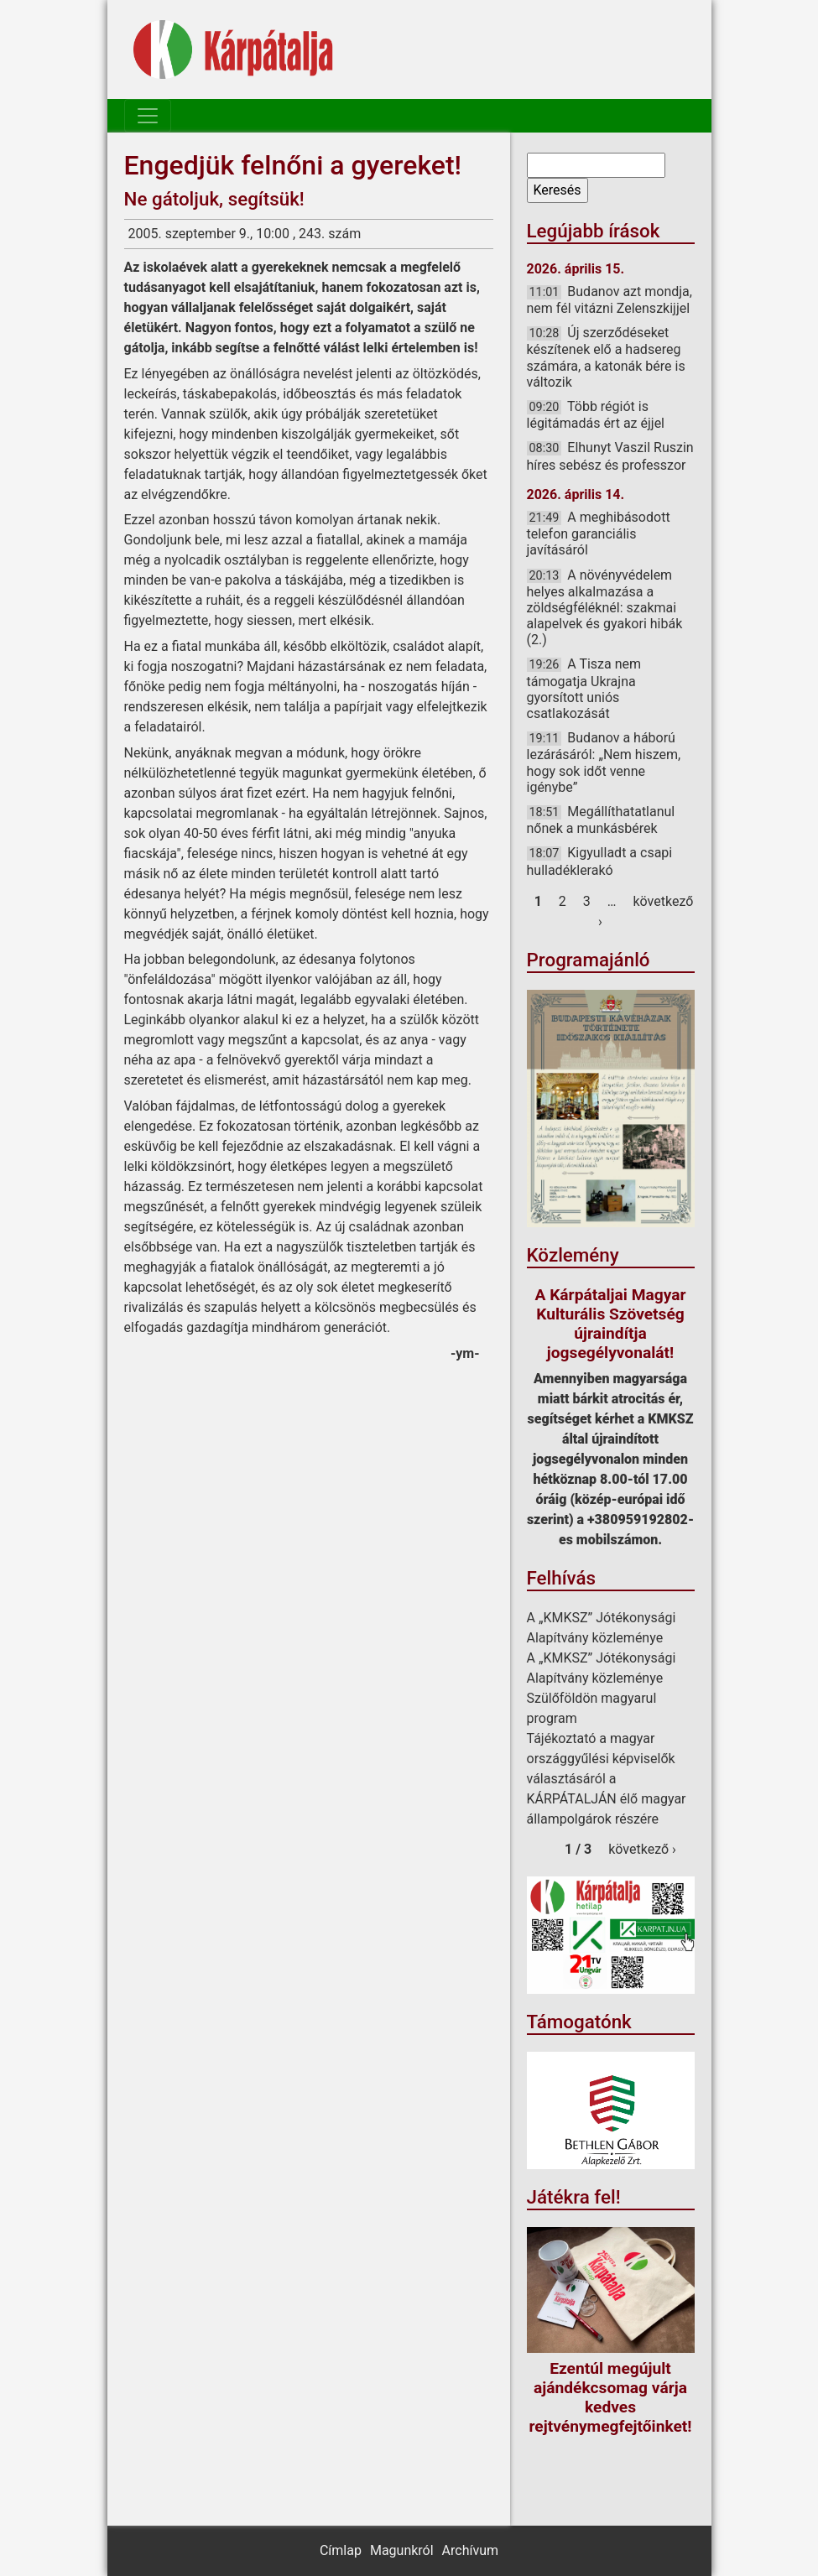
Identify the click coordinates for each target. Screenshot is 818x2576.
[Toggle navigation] (147, 116)
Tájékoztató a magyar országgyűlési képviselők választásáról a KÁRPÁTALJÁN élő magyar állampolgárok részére (606, 1778)
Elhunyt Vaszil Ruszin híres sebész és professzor (610, 456)
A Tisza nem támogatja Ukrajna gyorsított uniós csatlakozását (584, 688)
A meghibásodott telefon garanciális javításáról (598, 533)
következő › (642, 1849)
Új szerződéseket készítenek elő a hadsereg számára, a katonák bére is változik (606, 357)
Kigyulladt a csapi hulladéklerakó (600, 861)
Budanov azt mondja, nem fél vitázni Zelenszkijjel (609, 300)
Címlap (341, 2550)
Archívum (470, 2550)
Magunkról (402, 2550)
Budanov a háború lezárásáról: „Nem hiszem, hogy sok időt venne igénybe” (604, 762)
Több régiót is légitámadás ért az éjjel (596, 414)
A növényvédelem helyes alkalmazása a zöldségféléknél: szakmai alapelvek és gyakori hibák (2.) (605, 607)
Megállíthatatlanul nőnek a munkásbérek (601, 820)
